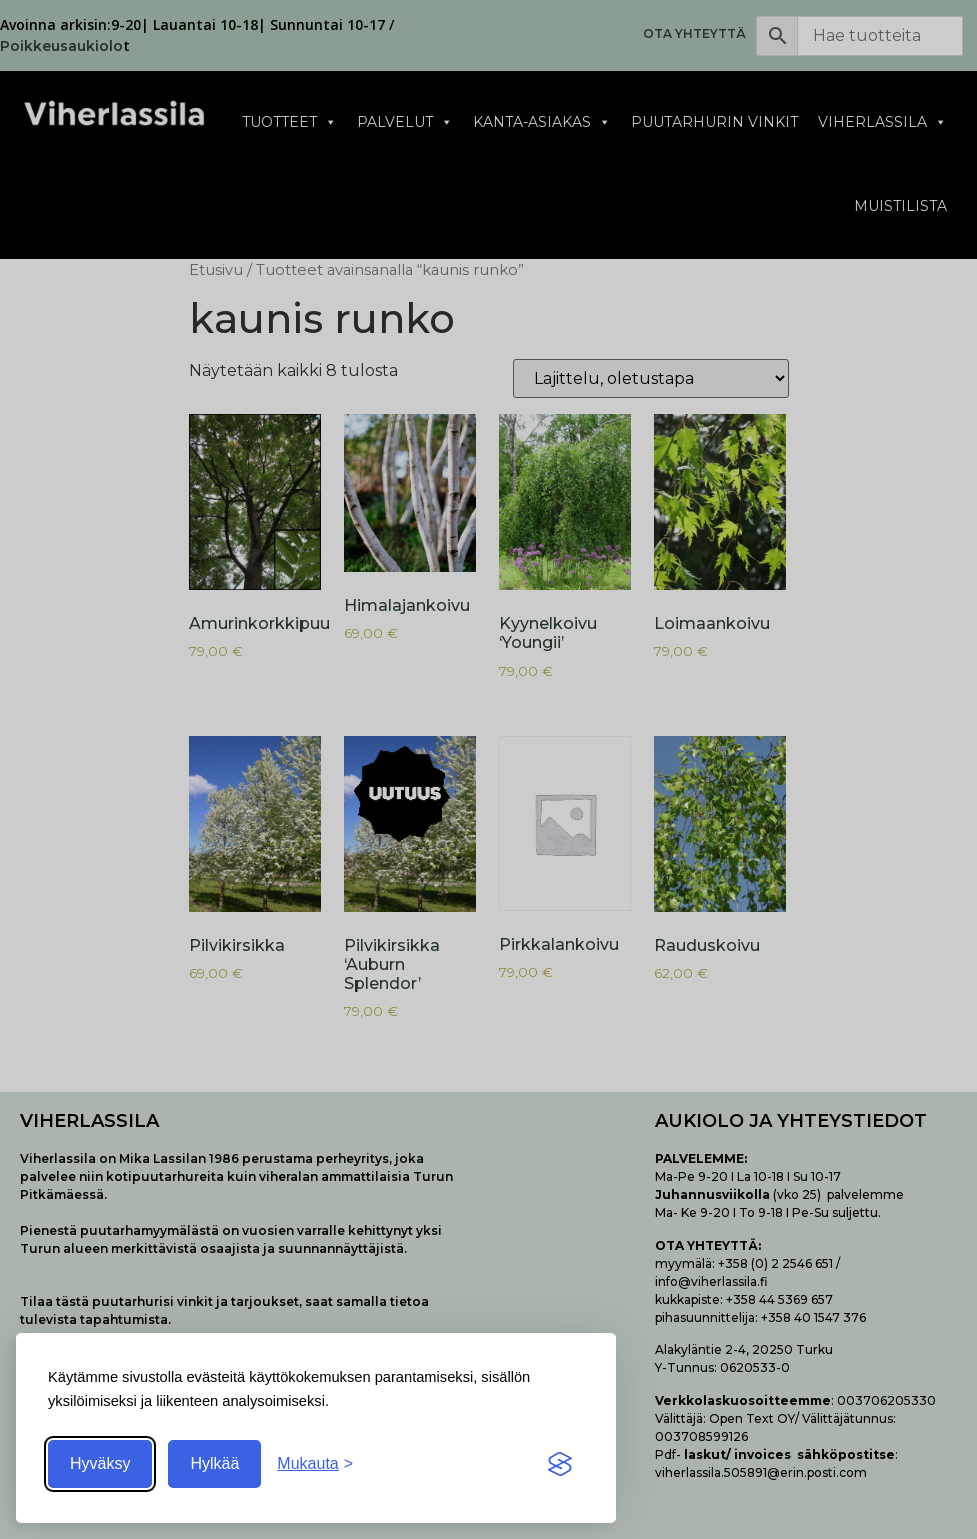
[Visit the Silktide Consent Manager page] (560, 1464)
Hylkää (214, 1463)
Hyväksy (100, 1463)
